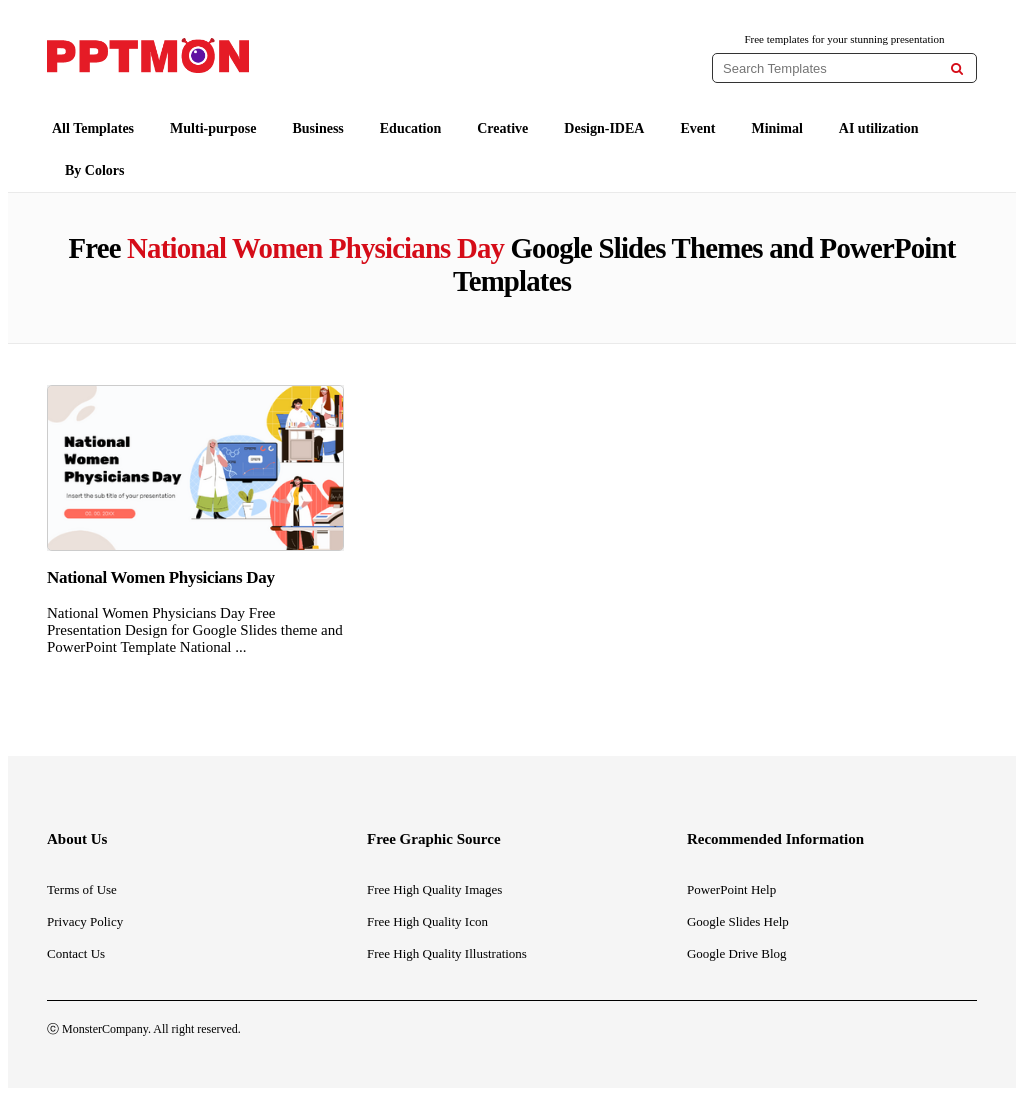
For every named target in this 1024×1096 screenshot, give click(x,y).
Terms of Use (82, 889)
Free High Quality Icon (427, 921)
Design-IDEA (604, 128)
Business (317, 128)
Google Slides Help (738, 921)
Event (697, 128)
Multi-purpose (213, 128)
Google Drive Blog (737, 953)
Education (410, 128)
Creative (502, 128)
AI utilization (879, 128)
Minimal (776, 128)
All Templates (93, 128)
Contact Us (76, 953)
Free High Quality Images (434, 889)
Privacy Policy (85, 921)
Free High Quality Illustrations (447, 953)
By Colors (95, 170)
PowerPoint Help (731, 889)
